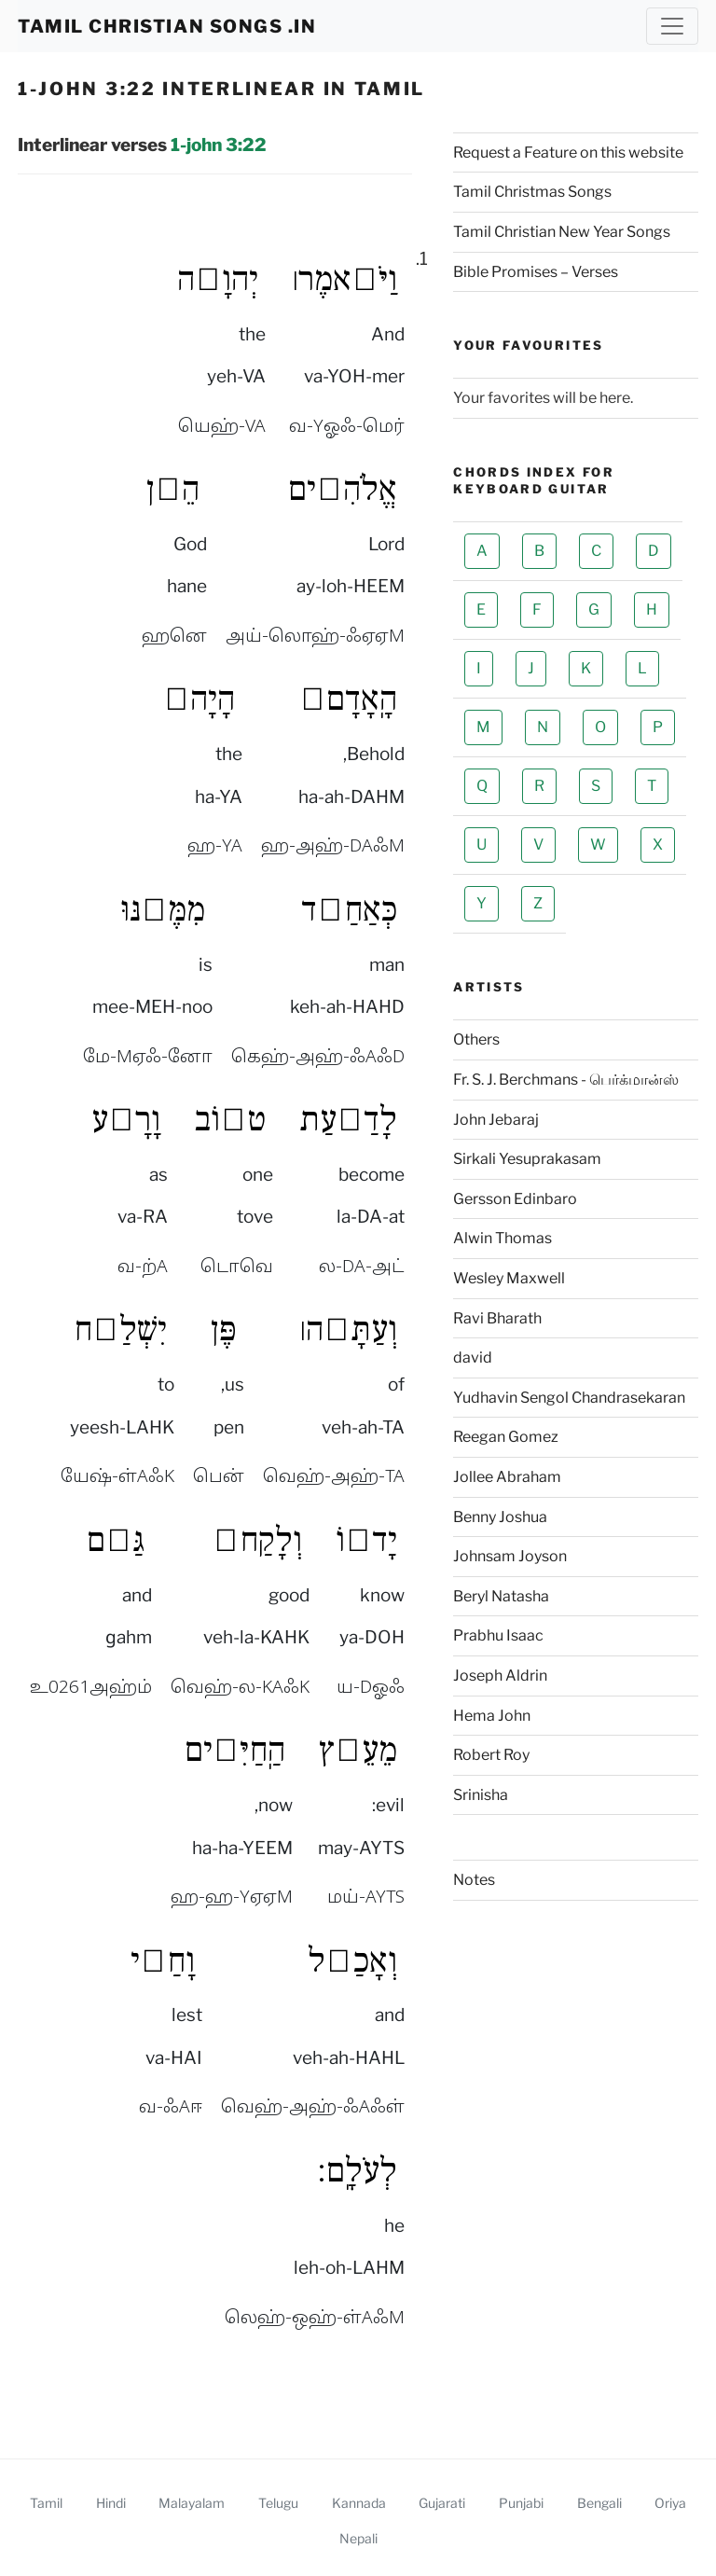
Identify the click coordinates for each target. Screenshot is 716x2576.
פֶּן (224, 1329)
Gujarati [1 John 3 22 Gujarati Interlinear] (442, 2503)
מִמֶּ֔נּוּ (162, 909)
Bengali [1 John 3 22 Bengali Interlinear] (599, 2503)
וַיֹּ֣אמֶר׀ (344, 278)
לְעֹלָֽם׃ (357, 2170)
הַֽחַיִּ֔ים (235, 1749)
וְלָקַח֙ (257, 1539)
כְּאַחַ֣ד (349, 909)
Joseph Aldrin (500, 1675)
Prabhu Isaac (498, 1635)
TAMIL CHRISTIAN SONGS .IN (167, 26)
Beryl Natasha (501, 1596)
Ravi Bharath (497, 1318)
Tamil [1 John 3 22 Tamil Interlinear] (46, 2503)
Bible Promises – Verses (535, 272)
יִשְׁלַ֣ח (120, 1329)
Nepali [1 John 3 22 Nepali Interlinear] (358, 2538)
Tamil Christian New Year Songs (561, 232)
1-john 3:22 (219, 145)
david (472, 1357)
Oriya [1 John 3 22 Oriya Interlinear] (670, 2503)
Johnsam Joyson (510, 1556)
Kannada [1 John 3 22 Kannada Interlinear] (359, 2503)
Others (476, 1039)
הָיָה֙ (199, 698)
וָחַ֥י (163, 1960)
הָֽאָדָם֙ (348, 698)
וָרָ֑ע (125, 1119)
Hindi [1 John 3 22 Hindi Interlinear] (111, 2503)
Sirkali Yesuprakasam (527, 1159)
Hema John (491, 1715)
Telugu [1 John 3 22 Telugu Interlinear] (278, 2503)
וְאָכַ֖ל (352, 1960)
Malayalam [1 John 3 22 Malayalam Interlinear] (191, 2503)
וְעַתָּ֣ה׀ (348, 1329)
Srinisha (480, 1795)
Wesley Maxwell (509, 1278)
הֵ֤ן (173, 488)
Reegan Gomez (505, 1437)
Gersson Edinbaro (515, 1199)
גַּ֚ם (116, 1539)
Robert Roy (491, 1755)
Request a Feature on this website (568, 152)
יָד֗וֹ (366, 1539)
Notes (474, 1880)
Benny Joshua (500, 1517)
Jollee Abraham (507, 1477)
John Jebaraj (496, 1120)
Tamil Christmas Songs (532, 192)
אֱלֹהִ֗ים (342, 488)
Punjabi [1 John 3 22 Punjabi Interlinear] (521, 2503)
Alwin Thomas (502, 1238)
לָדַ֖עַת (348, 1119)
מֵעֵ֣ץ (358, 1749)
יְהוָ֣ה (217, 278)
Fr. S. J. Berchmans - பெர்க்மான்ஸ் (566, 1079)
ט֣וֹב (230, 1119)
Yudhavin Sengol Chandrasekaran (569, 1397)
